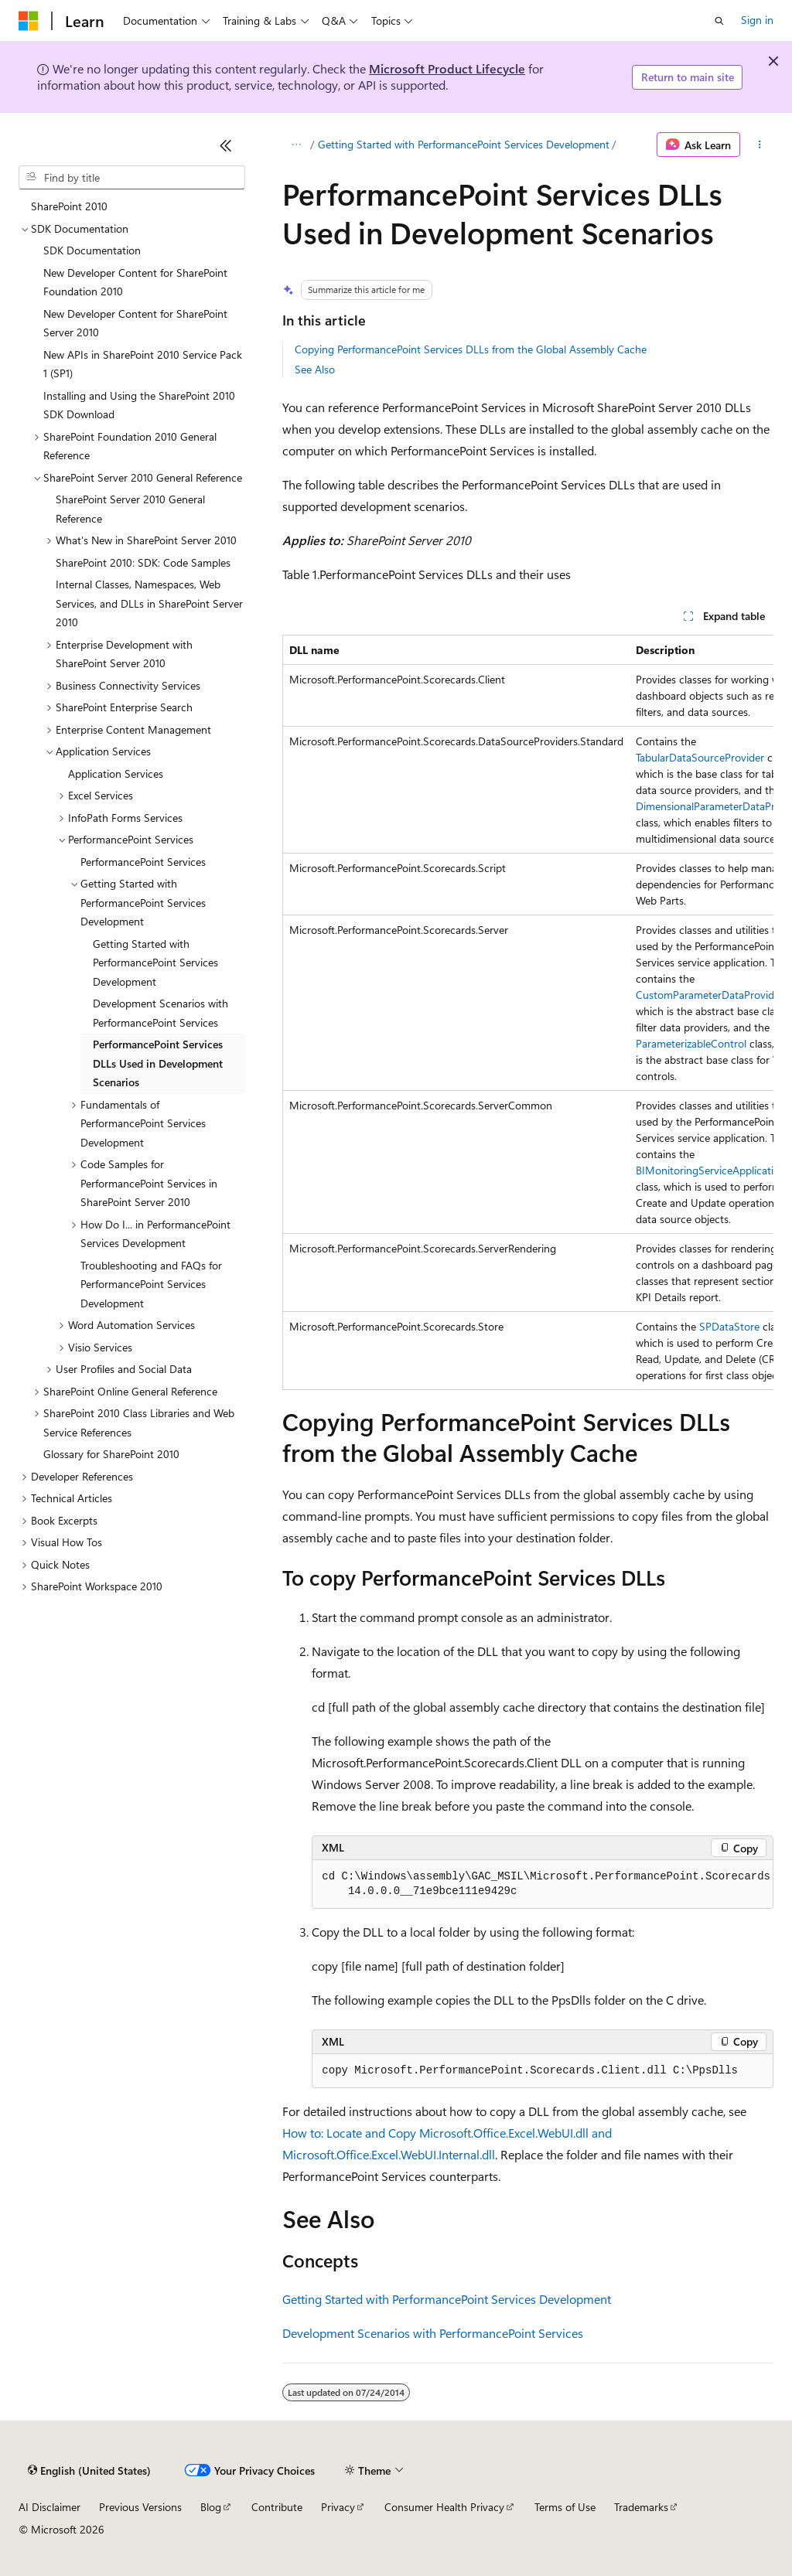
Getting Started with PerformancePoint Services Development (463, 144)
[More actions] (759, 144)
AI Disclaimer (49, 2506)
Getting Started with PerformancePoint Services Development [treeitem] (155, 962)
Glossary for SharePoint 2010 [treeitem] (111, 1453)
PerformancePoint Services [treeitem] (143, 861)
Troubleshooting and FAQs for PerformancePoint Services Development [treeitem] (151, 1284)
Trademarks (641, 2506)
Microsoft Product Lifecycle (447, 68)
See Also (315, 369)
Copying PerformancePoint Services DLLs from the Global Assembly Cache (471, 349)
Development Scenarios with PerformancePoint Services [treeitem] (160, 1013)
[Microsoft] (29, 21)
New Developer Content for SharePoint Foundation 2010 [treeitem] (135, 282)
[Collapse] (226, 145)
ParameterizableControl (691, 1043)
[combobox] (132, 177)
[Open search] (719, 21)
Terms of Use (565, 2506)
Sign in (757, 19)
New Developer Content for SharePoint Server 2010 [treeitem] (135, 323)
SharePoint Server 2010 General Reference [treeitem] (130, 509)
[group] (527, 1012)
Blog (210, 2506)
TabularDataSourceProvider (700, 757)
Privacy (338, 2506)
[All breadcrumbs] (295, 144)
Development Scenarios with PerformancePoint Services (432, 2333)
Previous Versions (140, 2506)
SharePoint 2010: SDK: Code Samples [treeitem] (143, 562)
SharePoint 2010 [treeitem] (69, 206)
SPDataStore (729, 1326)
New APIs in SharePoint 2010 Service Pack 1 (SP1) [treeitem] (142, 364)
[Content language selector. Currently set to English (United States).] (89, 2470)
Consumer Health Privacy (444, 2506)
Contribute (276, 2506)
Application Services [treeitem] (115, 773)
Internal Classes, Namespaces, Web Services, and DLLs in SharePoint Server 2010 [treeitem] (149, 603)
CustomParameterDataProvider (709, 994)
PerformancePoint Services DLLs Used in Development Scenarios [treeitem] (158, 1063)
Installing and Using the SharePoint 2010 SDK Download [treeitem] (139, 405)
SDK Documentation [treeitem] (92, 250)
